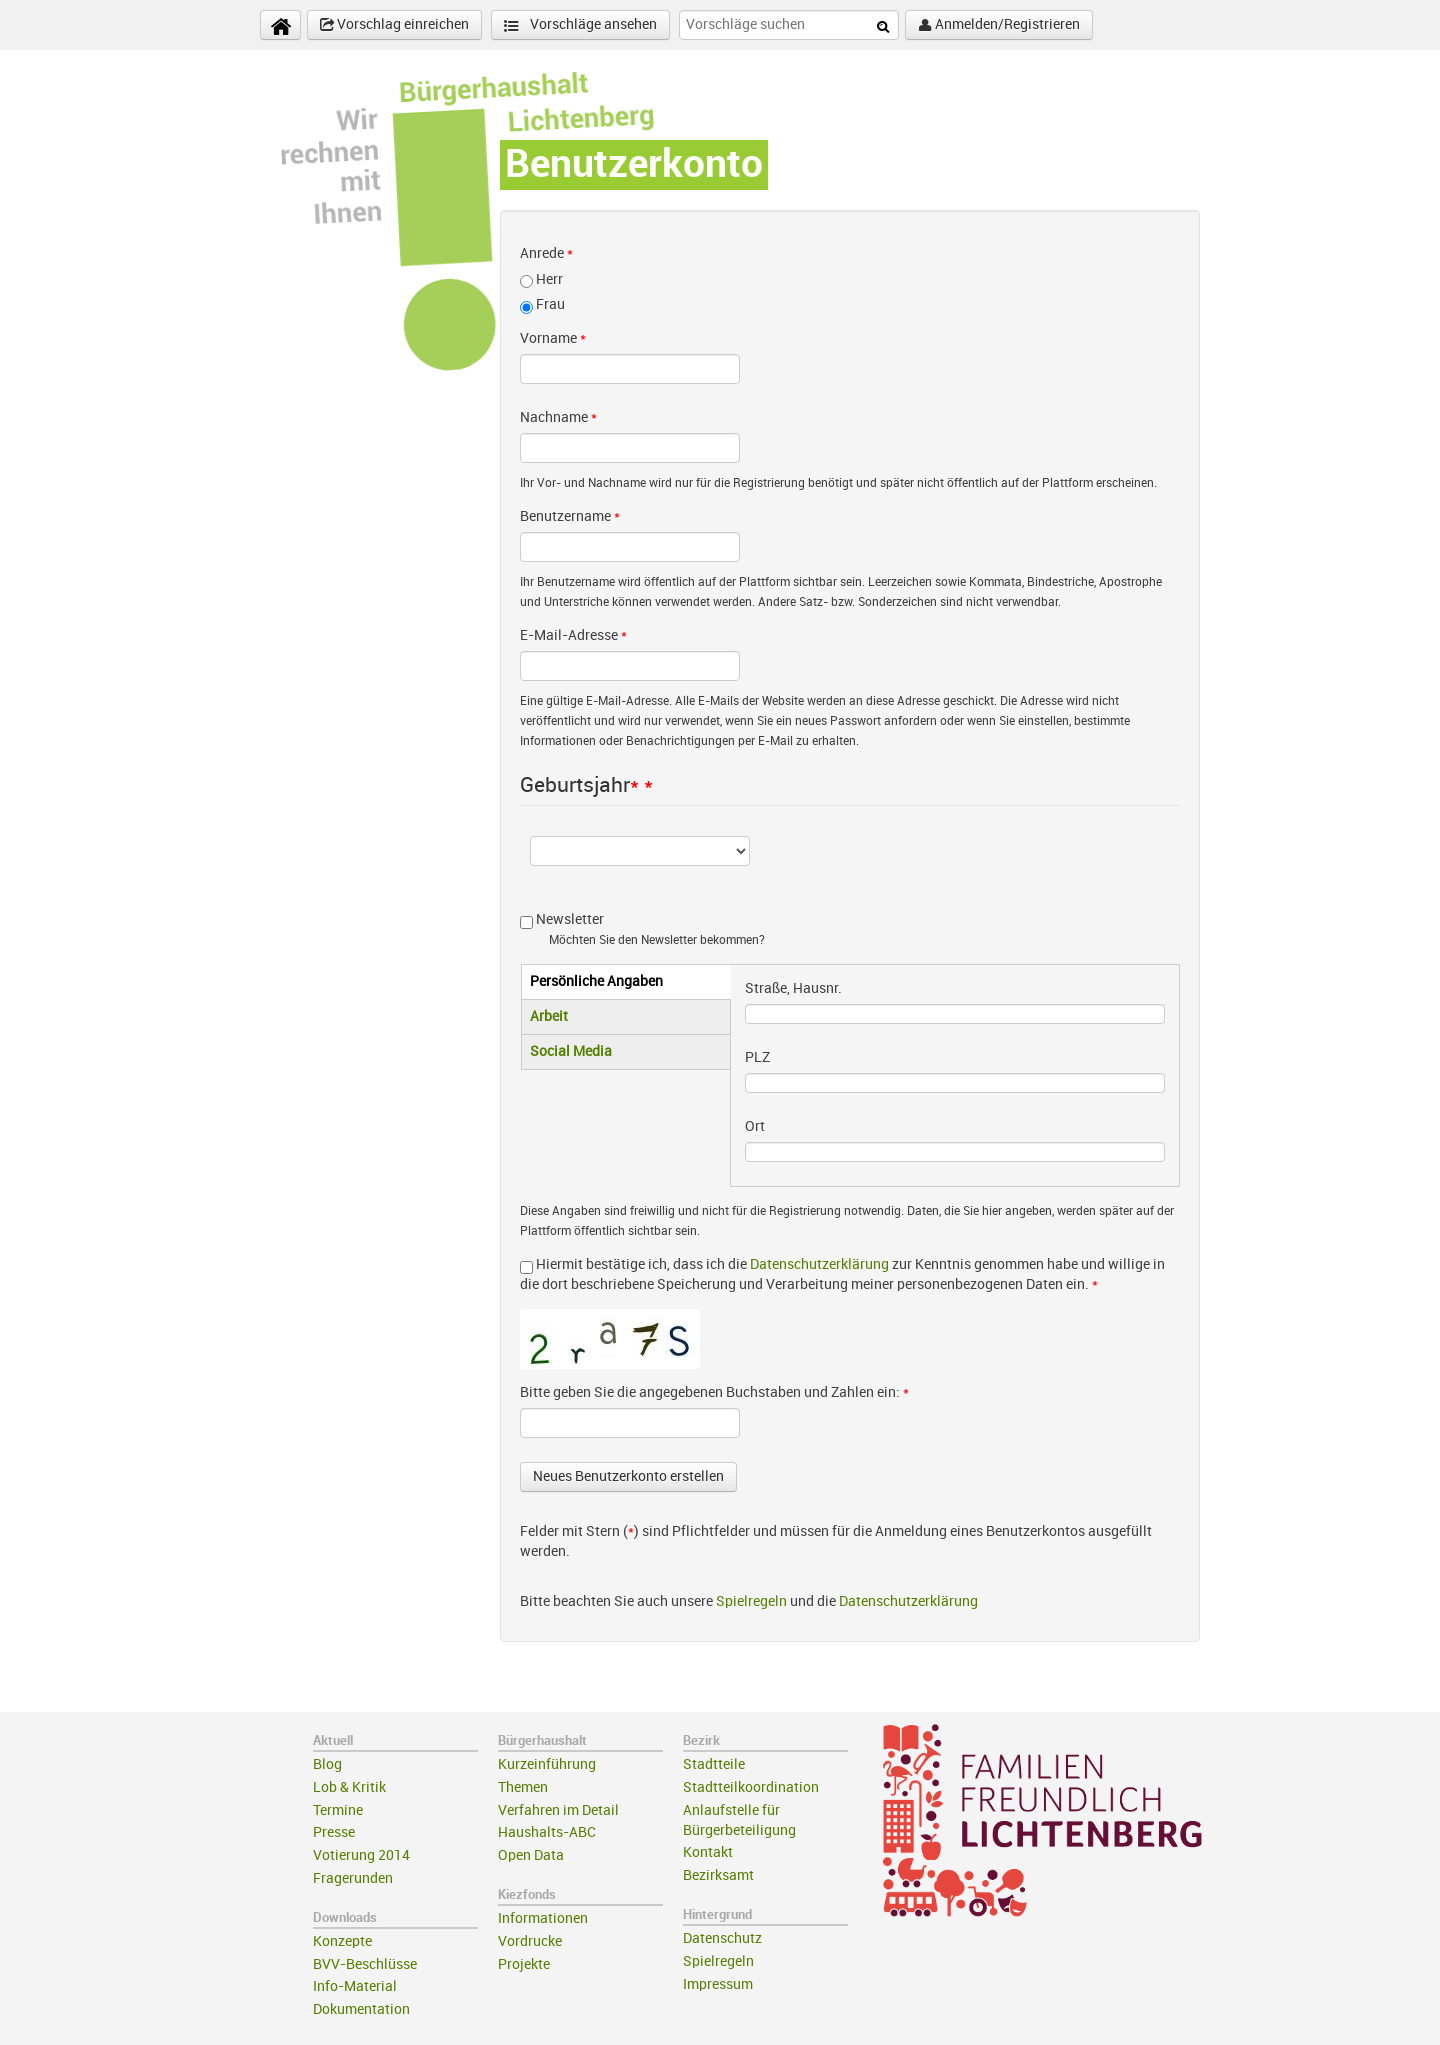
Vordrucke (530, 1941)
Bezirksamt (718, 1875)
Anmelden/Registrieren (999, 25)
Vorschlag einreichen (394, 25)
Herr (549, 279)
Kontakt (708, 1852)
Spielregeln (751, 1601)
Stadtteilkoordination (751, 1787)
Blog (327, 1764)
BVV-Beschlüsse (365, 1964)
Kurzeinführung (547, 1764)
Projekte (524, 1964)
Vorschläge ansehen (580, 25)
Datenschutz (722, 1938)
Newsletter (570, 919)
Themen (523, 1787)
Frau (550, 304)
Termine (338, 1810)
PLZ (757, 1057)
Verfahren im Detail (558, 1810)
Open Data (531, 1855)
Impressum (718, 1984)
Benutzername (570, 516)
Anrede (546, 253)
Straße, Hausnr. (793, 988)
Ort (755, 1126)
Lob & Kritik (349, 1787)
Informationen (543, 1918)
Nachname (558, 417)
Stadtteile (714, 1764)
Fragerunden (353, 1878)
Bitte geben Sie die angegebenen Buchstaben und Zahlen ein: (714, 1392)
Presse (334, 1832)
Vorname (553, 338)
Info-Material (355, 1986)
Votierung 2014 (361, 1855)
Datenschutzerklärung (819, 1264)
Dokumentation (361, 2009)
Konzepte (342, 1941)
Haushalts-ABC (547, 1832)
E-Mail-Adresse (573, 635)
